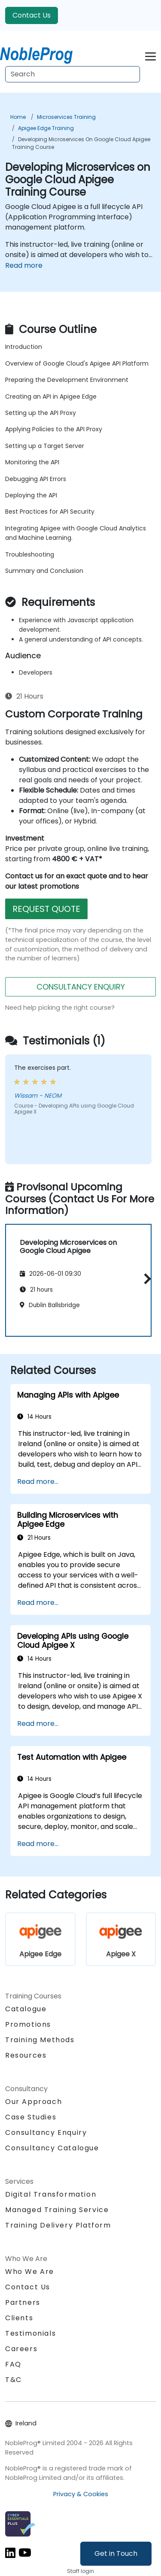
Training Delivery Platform (58, 2225)
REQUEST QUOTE (46, 909)
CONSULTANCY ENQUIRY (80, 986)
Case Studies (30, 2117)
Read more (24, 265)
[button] (145, 1279)
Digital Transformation (50, 2194)
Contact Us (31, 15)
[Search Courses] (72, 74)
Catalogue (25, 2009)
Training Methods (40, 2040)
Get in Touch (115, 2553)
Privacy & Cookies (80, 2494)
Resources (25, 2055)
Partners (22, 2302)
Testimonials (30, 2333)
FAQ (13, 2364)
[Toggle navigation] (150, 55)
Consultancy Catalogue (52, 2148)
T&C (13, 2380)
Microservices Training (66, 117)
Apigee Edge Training (46, 128)
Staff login (80, 2571)
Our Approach (33, 2102)
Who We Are (29, 2271)
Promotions (28, 2024)
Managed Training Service (57, 2210)
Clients (19, 2318)
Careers (21, 2349)
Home (18, 117)
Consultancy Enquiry (46, 2132)
